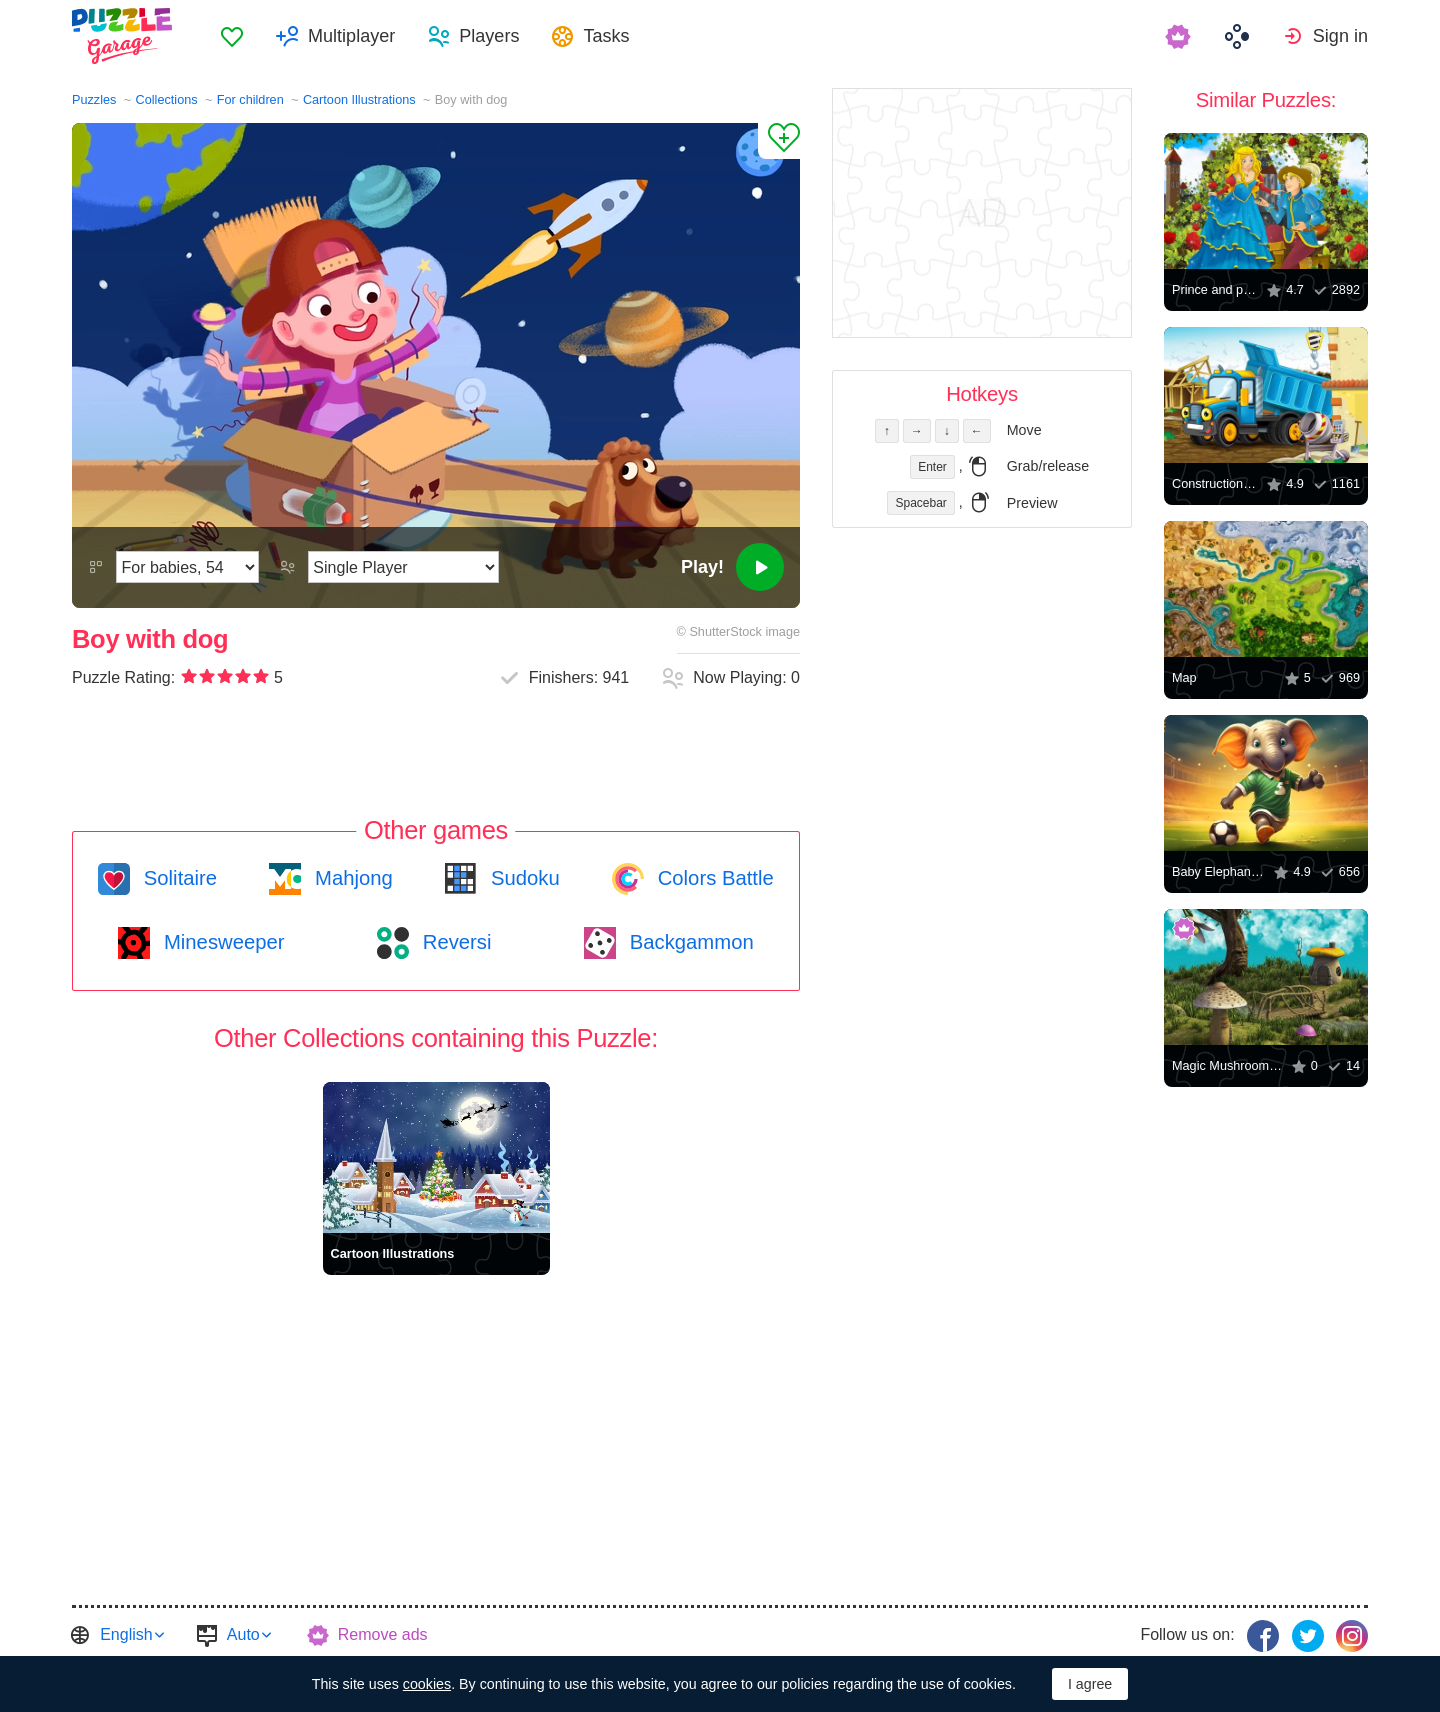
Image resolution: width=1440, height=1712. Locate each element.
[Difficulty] (187, 567)
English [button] (126, 1634)
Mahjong (350, 878)
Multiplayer (351, 36)
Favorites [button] (232, 36)
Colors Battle (713, 878)
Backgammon (689, 942)
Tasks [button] (606, 36)
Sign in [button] (1340, 36)
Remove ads (383, 1634)
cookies (427, 1684)
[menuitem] (232, 36)
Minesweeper (221, 942)
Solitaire (177, 878)
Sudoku (522, 878)
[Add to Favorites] (779, 141)
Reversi (454, 942)
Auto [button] (243, 1634)
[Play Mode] (403, 567)
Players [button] (489, 36)
